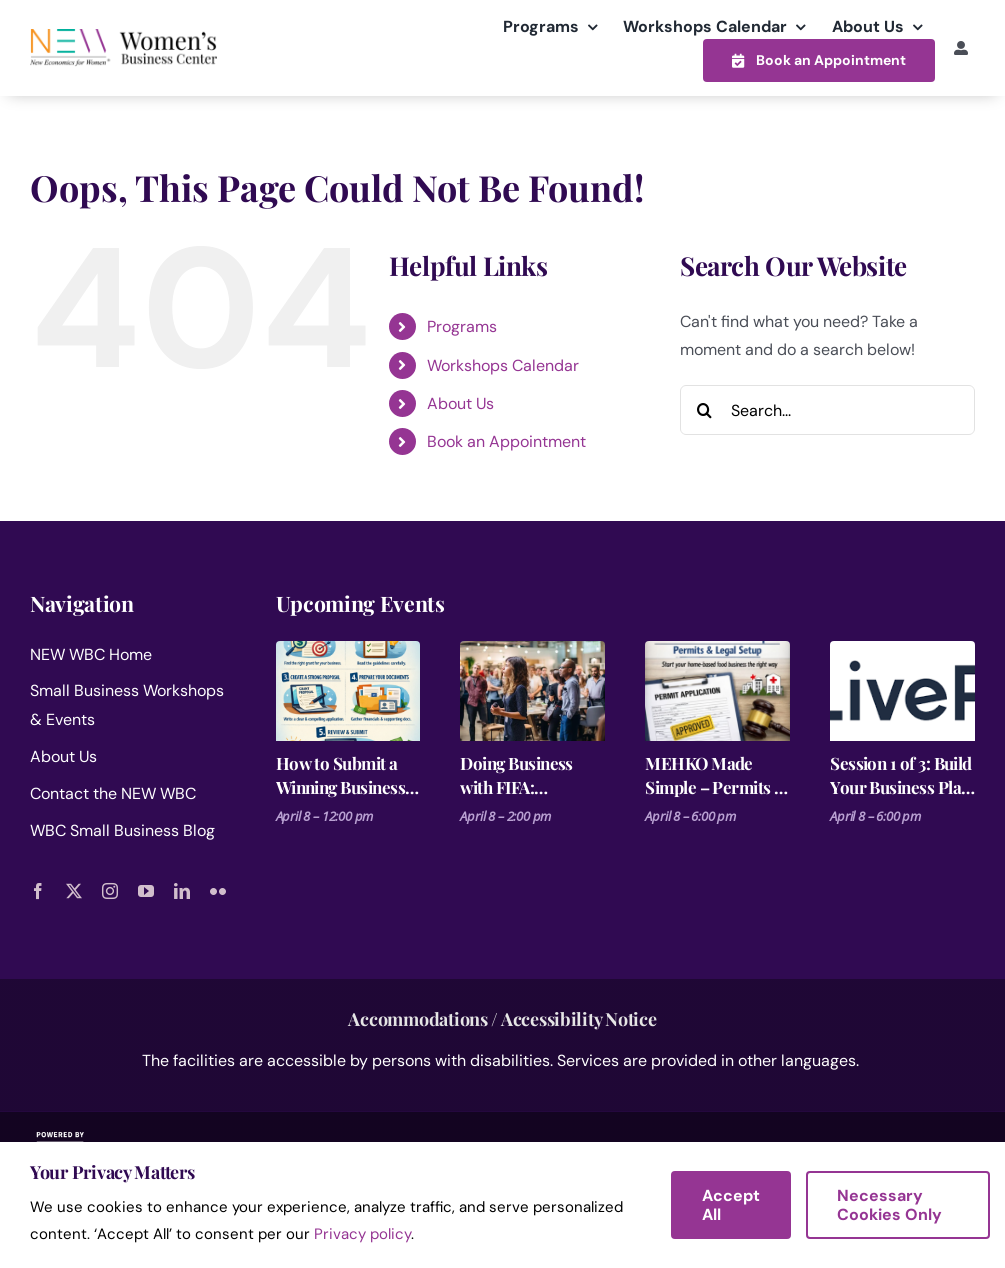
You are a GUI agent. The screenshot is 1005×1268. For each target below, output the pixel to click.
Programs (462, 326)
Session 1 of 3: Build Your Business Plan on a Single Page (901, 775)
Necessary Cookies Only (889, 1205)
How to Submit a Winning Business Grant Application (340, 775)
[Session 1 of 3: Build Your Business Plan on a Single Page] (902, 691)
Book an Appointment (506, 441)
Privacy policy (362, 1234)
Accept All (731, 1205)
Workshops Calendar (503, 365)
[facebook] (38, 891)
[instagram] (110, 891)
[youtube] (146, 891)
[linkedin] (182, 891)
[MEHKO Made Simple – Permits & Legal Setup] (717, 691)
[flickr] (218, 891)
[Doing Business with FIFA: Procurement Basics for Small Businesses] (532, 691)
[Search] (705, 410)
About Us (460, 403)
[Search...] (827, 410)
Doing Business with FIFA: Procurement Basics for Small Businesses (518, 775)
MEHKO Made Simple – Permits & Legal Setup (716, 775)
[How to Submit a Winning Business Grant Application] (348, 691)
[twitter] (74, 891)
